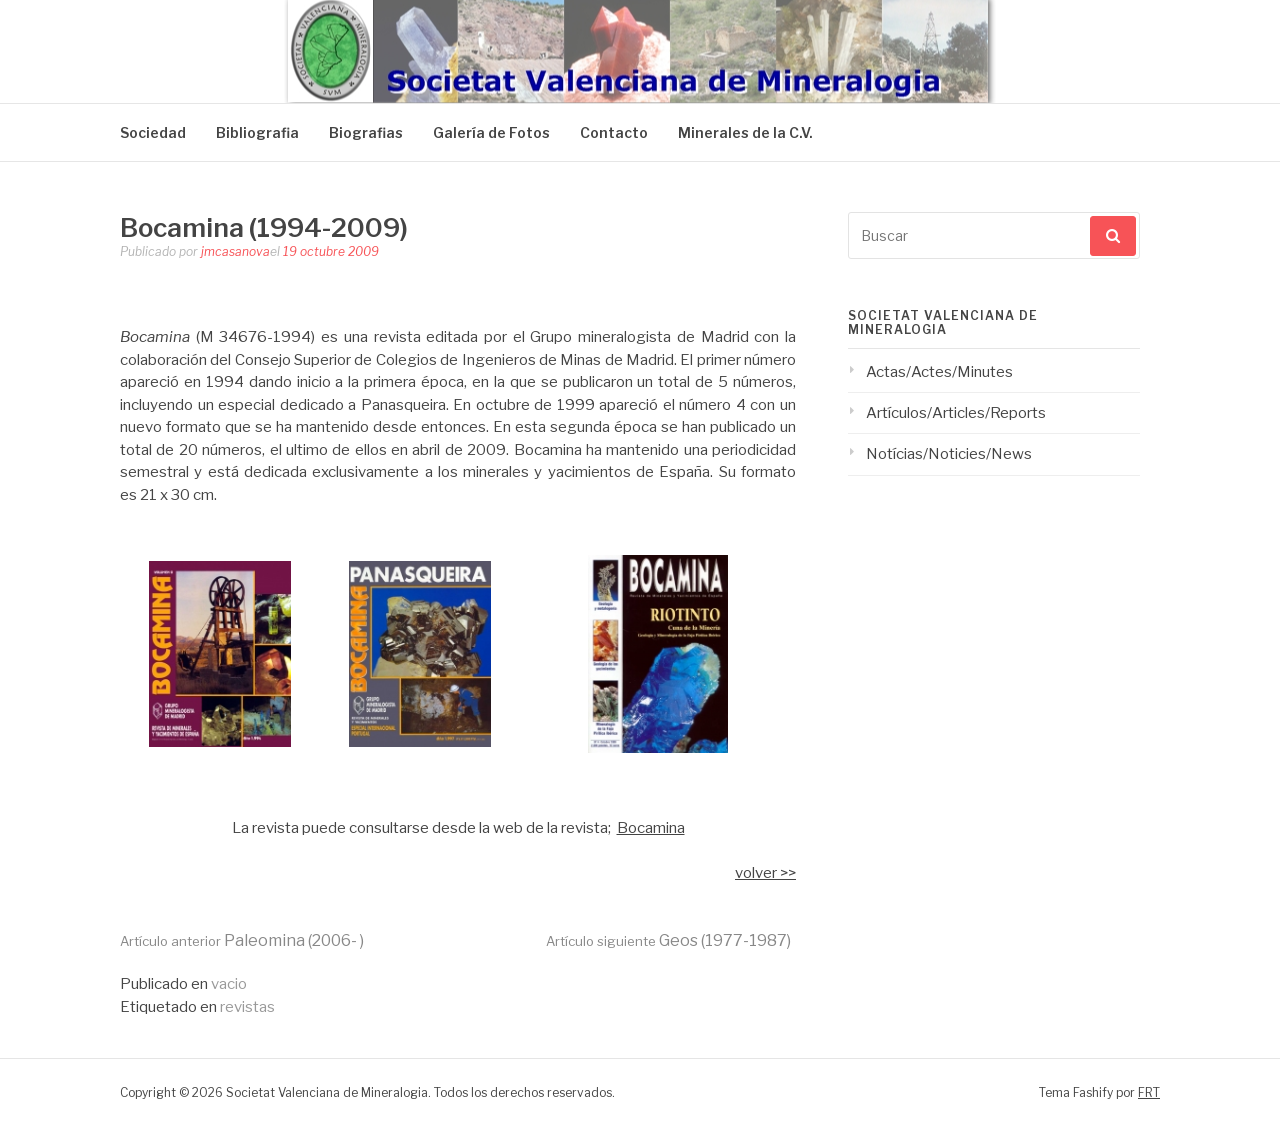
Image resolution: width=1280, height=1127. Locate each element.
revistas (247, 1007)
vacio (229, 984)
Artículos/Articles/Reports (956, 413)
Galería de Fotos (491, 132)
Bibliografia (257, 132)
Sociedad (153, 132)
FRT (1149, 1092)
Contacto (614, 132)
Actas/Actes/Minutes (939, 372)
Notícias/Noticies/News (949, 454)
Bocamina (651, 828)
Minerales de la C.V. (745, 132)
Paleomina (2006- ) (242, 940)
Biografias (366, 132)
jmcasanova (235, 251)
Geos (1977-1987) (668, 940)
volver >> (765, 873)
